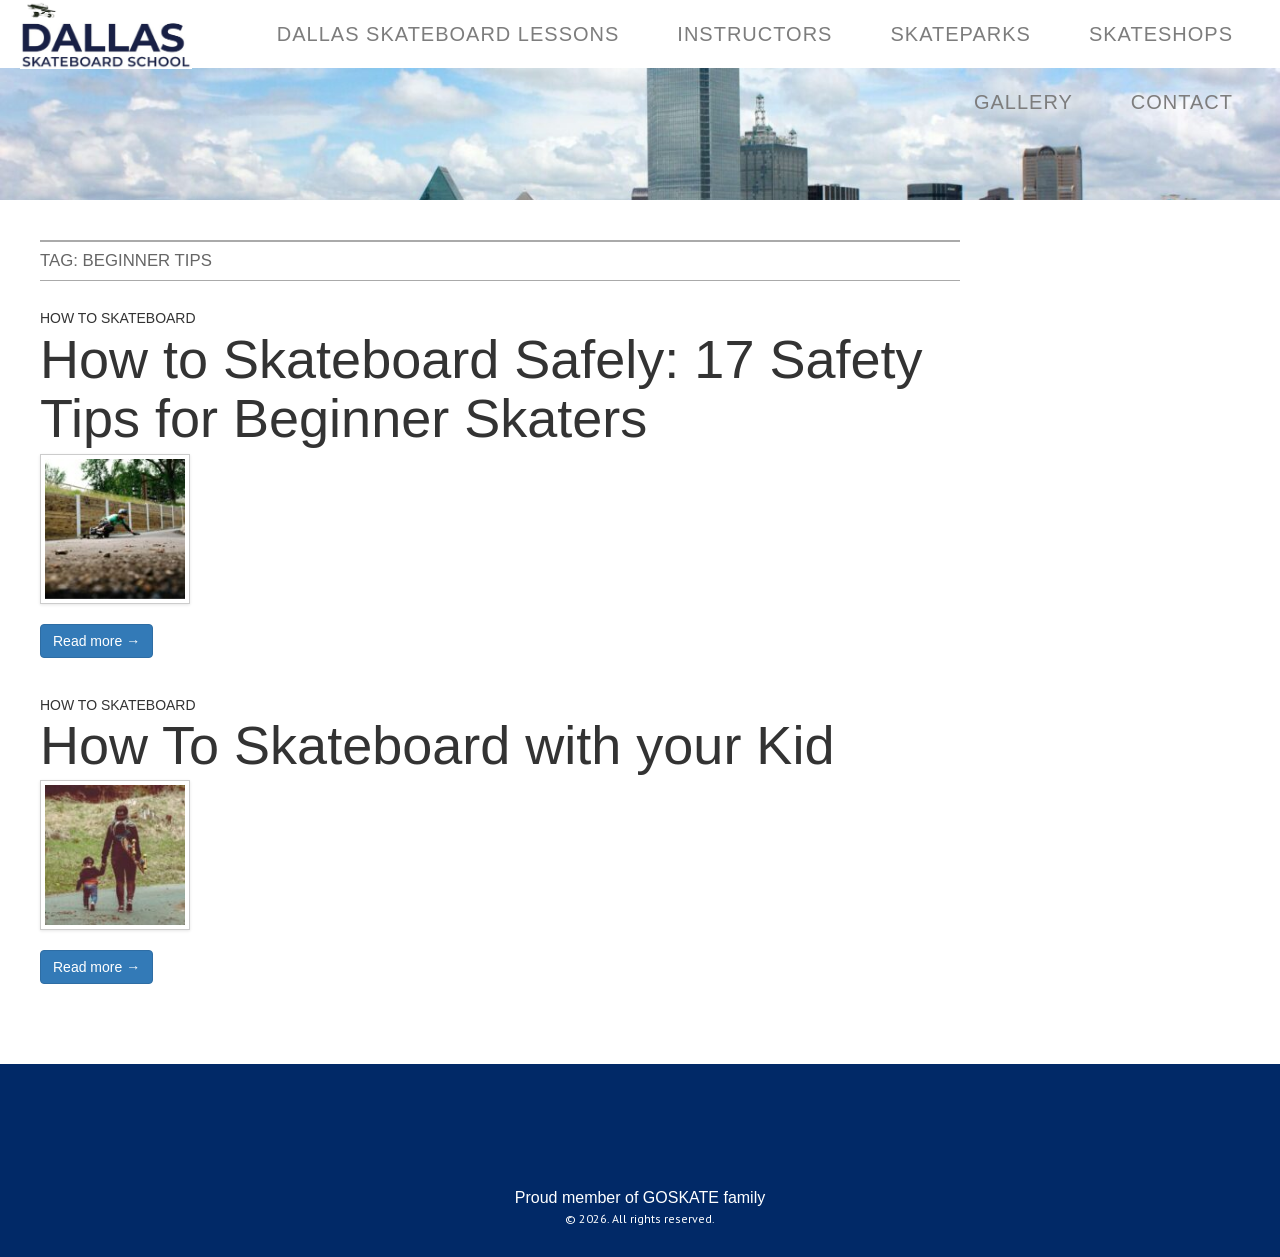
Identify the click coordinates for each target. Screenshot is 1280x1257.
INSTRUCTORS (754, 34)
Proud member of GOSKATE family (640, 1197)
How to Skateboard (118, 318)
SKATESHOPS (1161, 34)
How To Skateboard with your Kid (437, 745)
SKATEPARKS (960, 34)
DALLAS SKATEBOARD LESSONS (448, 34)
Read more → (96, 641)
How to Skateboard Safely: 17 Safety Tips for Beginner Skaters (481, 388)
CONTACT (1182, 102)
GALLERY (1023, 102)
